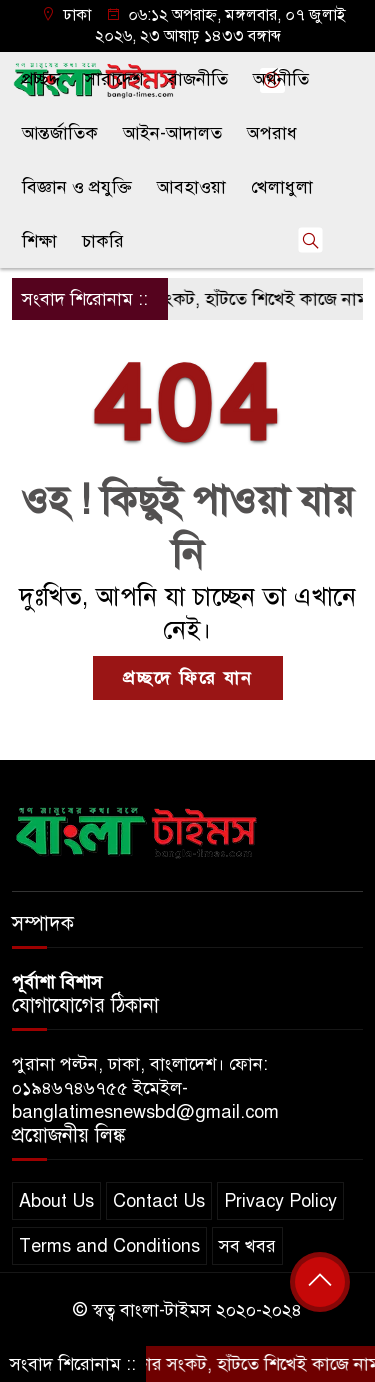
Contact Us (159, 1201)
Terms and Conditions (109, 1246)
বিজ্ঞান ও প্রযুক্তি (77, 187)
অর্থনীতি (281, 79)
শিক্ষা (39, 241)
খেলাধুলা (282, 187)
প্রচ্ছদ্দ (41, 79)
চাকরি (103, 241)
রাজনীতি (198, 79)
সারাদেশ (114, 79)
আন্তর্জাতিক (60, 133)
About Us (56, 1201)
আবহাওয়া (191, 187)
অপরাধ (272, 133)
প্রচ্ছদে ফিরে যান (188, 678)
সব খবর (247, 1246)
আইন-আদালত (172, 133)
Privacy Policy (280, 1201)
